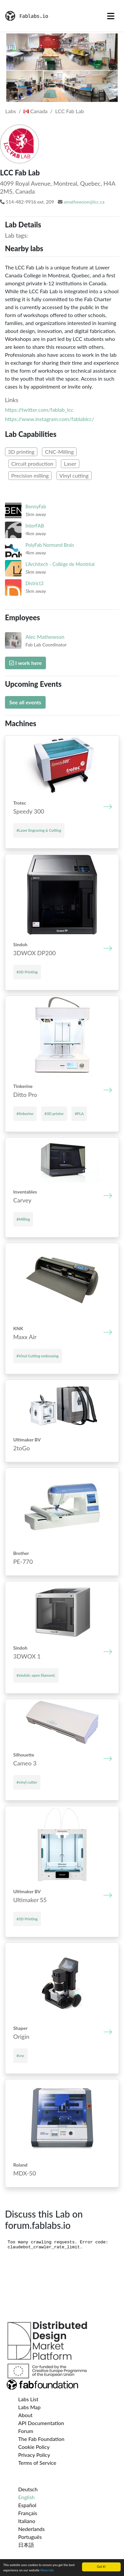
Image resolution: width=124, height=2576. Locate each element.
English (26, 2497)
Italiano (26, 2521)
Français (27, 2513)
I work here (25, 663)
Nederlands (31, 2529)
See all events (25, 702)
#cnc (20, 2055)
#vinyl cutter (27, 1782)
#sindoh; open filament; (36, 1675)
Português (30, 2537)
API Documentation (41, 2423)
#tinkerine (25, 1113)
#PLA (79, 1113)
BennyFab (35, 506)
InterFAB (34, 526)
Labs (10, 111)
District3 (34, 583)
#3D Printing (27, 972)
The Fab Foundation (41, 2439)
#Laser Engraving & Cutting (39, 830)
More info (47, 2570)
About (25, 2415)
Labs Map (29, 2407)
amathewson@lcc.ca (84, 202)
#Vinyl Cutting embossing (38, 1356)
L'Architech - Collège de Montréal (60, 564)
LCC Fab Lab (69, 111)
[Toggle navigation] (111, 16)
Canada (35, 111)
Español (27, 2505)
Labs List (28, 2399)
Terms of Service (37, 2462)
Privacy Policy (34, 2455)
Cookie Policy (34, 2447)
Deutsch (28, 2489)
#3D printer (54, 1113)
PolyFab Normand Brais (49, 545)
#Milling (23, 1219)
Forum (25, 2431)
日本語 (26, 2545)
